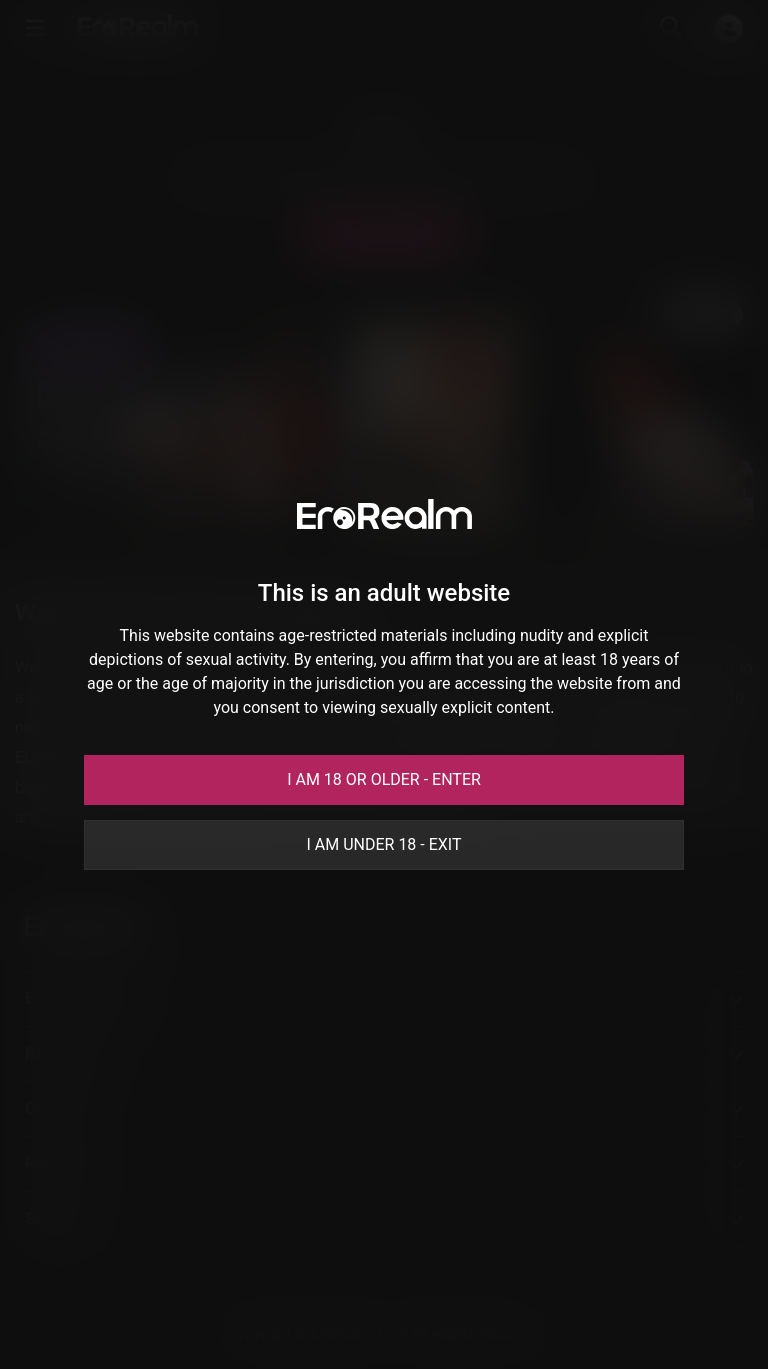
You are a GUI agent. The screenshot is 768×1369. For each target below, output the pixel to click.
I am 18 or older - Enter (384, 779)
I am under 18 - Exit (383, 844)
